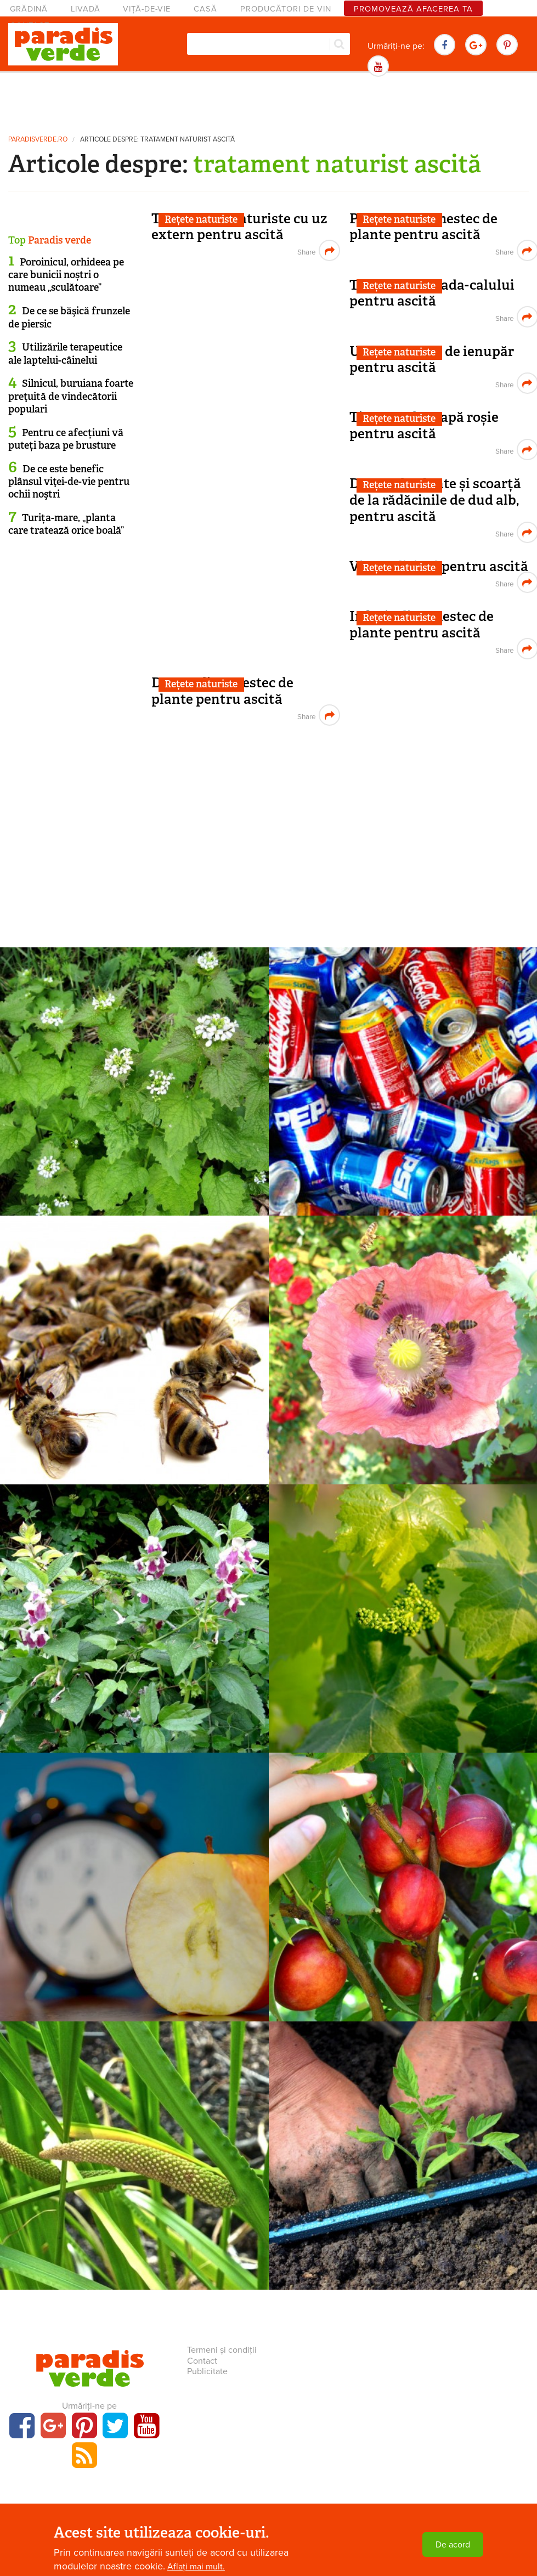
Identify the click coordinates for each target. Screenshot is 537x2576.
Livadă (85, 9)
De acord (453, 2544)
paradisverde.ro (37, 139)
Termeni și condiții (222, 2350)
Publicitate (207, 2371)
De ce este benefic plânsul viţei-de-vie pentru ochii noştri (68, 481)
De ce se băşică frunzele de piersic (69, 317)
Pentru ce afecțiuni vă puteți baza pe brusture (65, 439)
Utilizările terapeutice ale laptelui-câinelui (65, 353)
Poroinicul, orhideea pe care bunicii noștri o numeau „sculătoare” (66, 275)
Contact (202, 2360)
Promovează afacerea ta (413, 9)
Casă (205, 9)
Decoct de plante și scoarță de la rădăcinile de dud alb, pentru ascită (435, 499)
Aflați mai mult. (196, 2566)
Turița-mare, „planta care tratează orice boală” (66, 524)
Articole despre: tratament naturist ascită (157, 139)
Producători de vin (285, 9)
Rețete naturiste (201, 219)
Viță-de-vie (147, 9)
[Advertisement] (268, 101)
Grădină (29, 9)
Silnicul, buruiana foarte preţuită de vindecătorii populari (70, 396)
